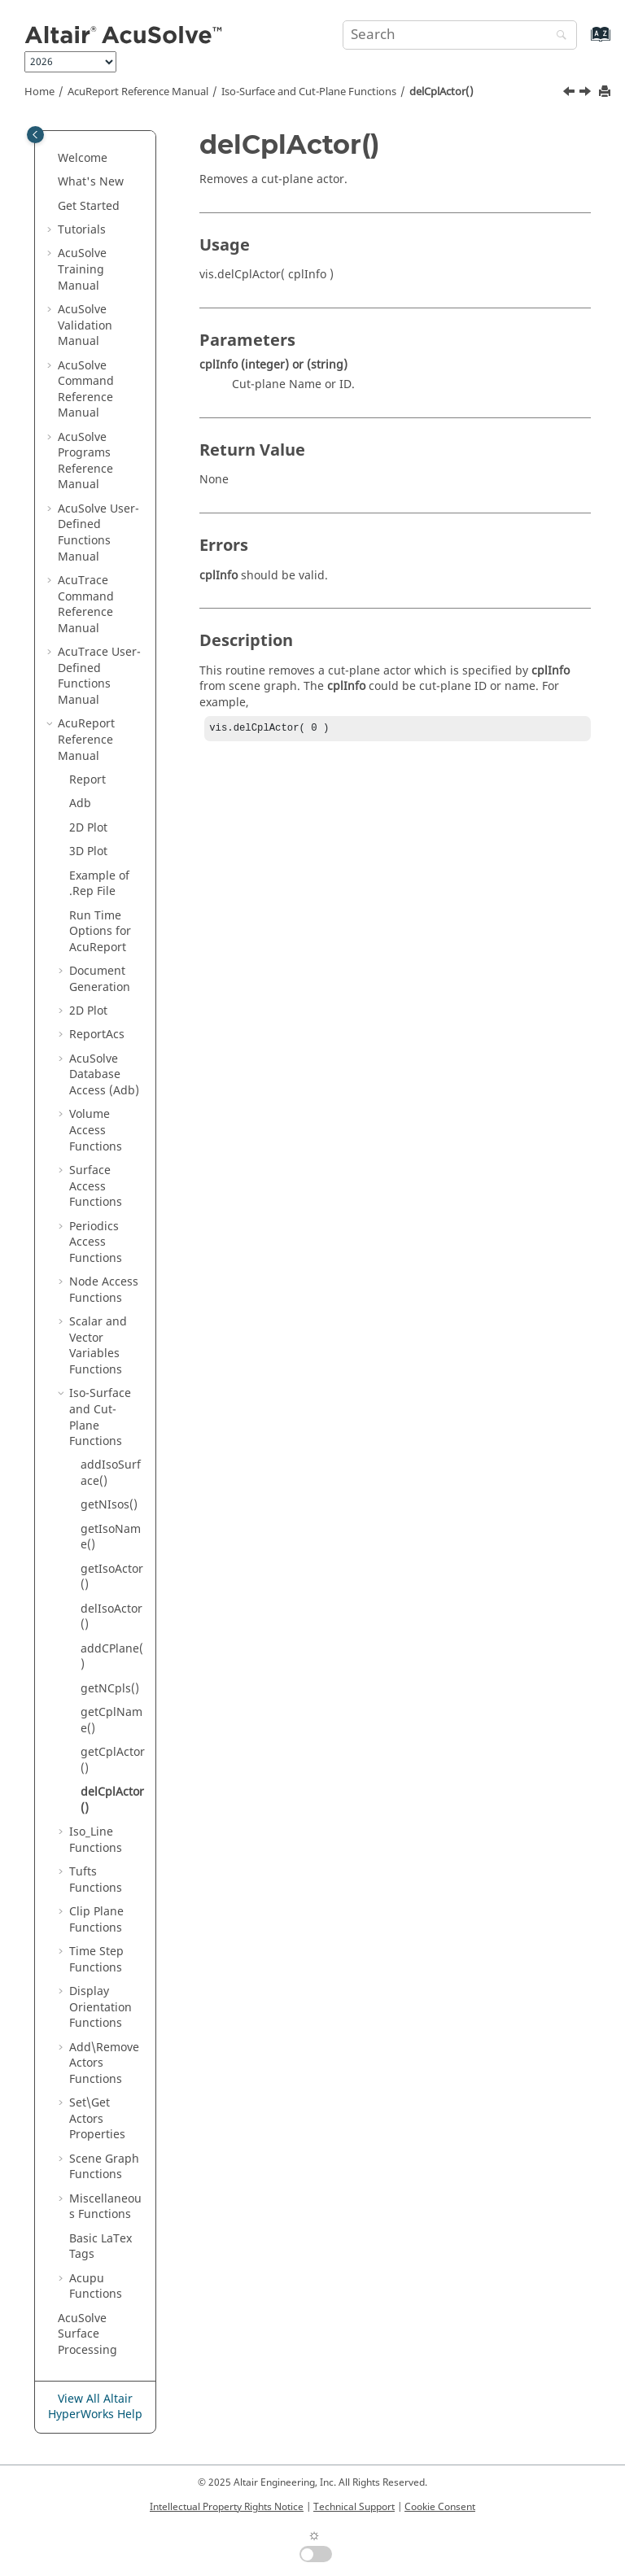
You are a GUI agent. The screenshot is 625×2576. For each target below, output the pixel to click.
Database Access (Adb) (104, 1074)
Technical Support (354, 2507)
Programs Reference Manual (85, 461)
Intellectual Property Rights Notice (227, 2507)
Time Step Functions (96, 1959)
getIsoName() (111, 1537)
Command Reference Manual (86, 389)
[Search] (557, 36)
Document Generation (99, 979)
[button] (51, 159)
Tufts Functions (95, 1880)
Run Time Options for (100, 931)
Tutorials (82, 229)
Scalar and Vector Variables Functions (98, 1345)
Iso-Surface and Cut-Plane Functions (308, 92)
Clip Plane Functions (96, 1919)
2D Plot (88, 827)
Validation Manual (85, 325)
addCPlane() (112, 1657)
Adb (80, 803)
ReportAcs (97, 1034)
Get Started (89, 206)
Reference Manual (138, 92)
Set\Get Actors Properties (97, 2118)
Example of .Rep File (99, 884)
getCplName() (111, 1720)
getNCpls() (110, 1688)
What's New (91, 181)
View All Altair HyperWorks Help (95, 2407)
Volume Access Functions (95, 1130)
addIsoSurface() (111, 1473)
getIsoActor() (112, 1577)
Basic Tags (100, 2247)
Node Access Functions (103, 1290)
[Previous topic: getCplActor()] (570, 93)
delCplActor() (441, 92)
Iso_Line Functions (95, 1840)
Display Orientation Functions (100, 2007)
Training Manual (82, 269)
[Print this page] (606, 92)
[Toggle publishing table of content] (35, 134)
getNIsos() (109, 1504)
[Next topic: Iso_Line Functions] (586, 93)
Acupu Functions (95, 2286)
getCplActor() (113, 1760)
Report (87, 779)
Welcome (82, 158)
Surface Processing (87, 2334)
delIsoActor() (111, 1617)
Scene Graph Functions (104, 2167)
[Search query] (460, 35)
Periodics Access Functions (95, 1242)
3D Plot (88, 851)
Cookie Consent (439, 2507)
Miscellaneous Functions (105, 2207)
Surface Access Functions (95, 1186)
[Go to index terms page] (583, 41)
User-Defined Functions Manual (98, 532)
